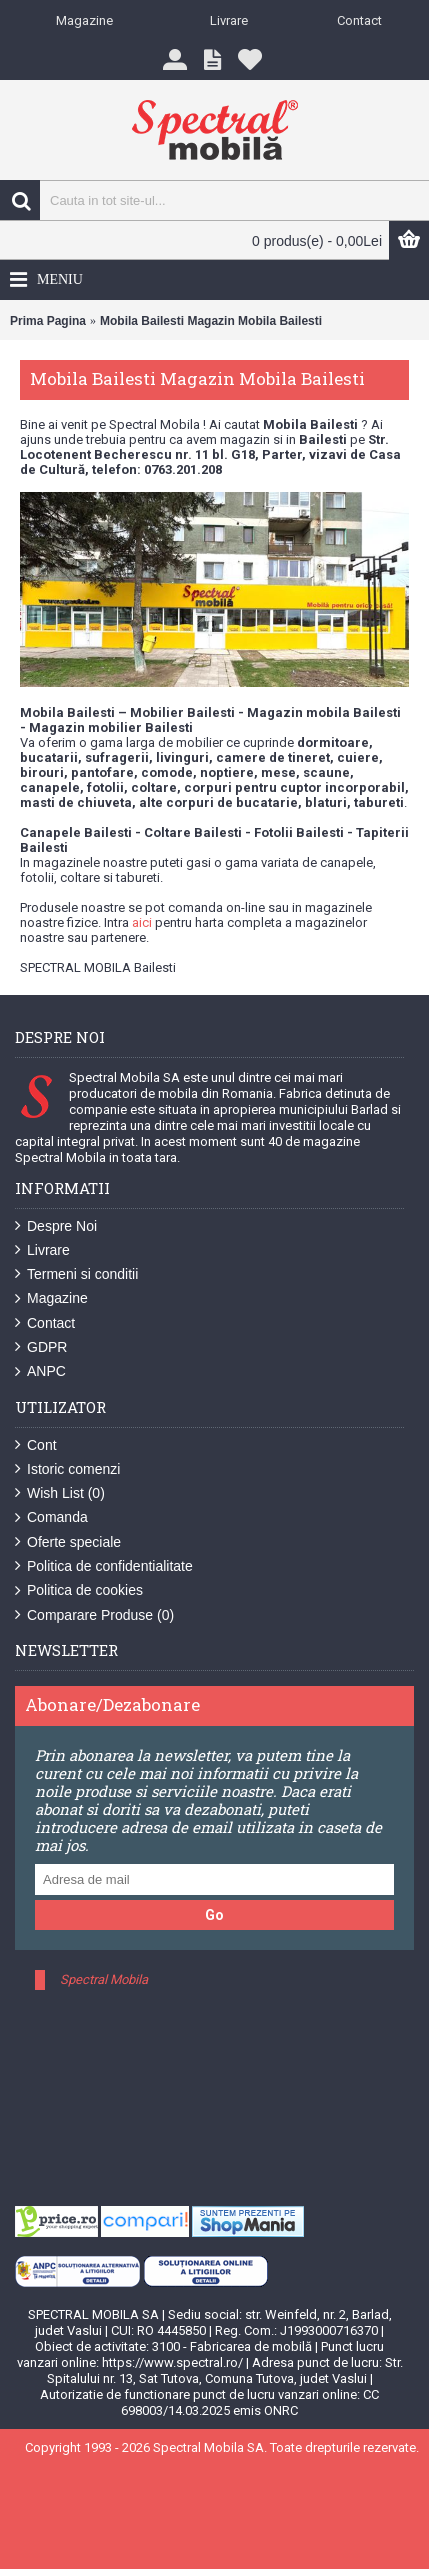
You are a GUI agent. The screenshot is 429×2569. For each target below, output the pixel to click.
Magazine (51, 1298)
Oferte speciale (68, 1542)
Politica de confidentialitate (104, 1566)
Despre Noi (56, 1226)
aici (142, 922)
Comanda (51, 1517)
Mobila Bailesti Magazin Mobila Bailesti (211, 321)
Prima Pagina (48, 321)
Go (214, 1915)
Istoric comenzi (67, 1469)
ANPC (40, 1371)
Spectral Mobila (104, 1979)
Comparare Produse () (94, 1615)
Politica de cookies (79, 1590)
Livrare (42, 1250)
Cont (36, 1445)
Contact (45, 1323)
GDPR (41, 1347)
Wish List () (60, 1493)
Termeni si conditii (76, 1274)
